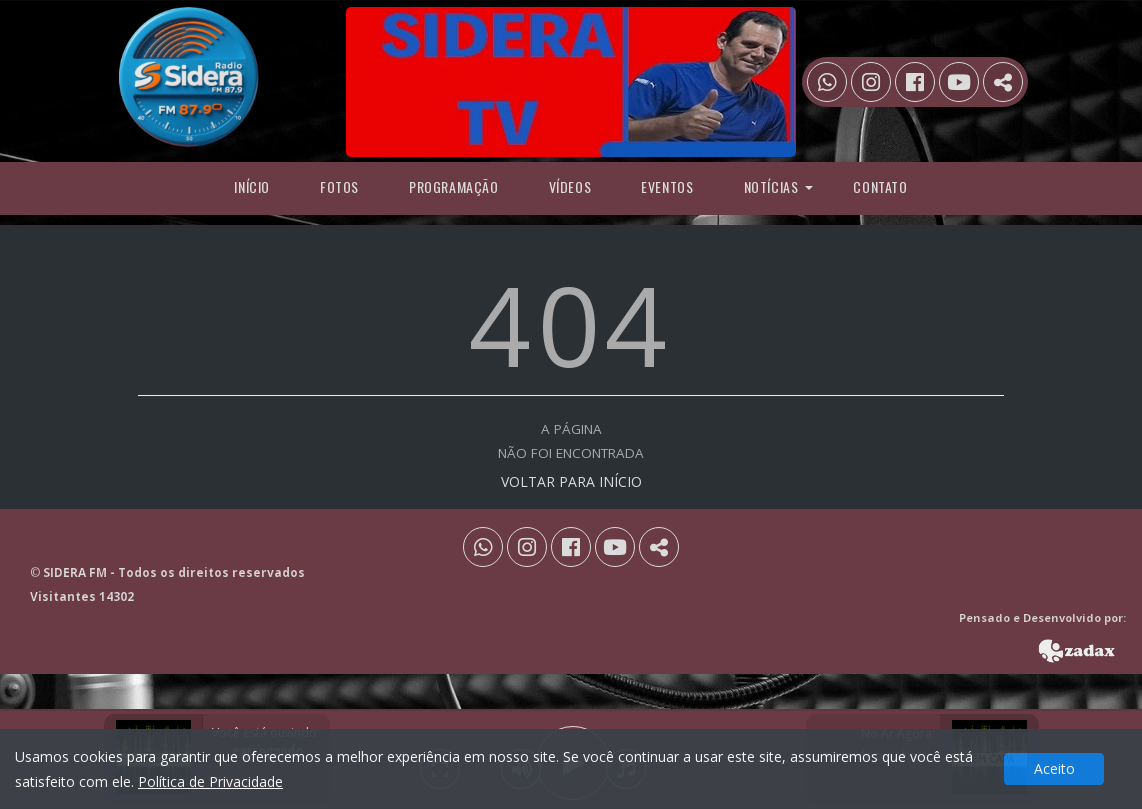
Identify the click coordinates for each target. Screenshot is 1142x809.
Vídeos (570, 186)
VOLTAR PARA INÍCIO (571, 481)
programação (454, 186)
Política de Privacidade (210, 781)
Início (252, 186)
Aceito (1054, 768)
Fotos (339, 186)
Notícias (771, 186)
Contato (880, 186)
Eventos (667, 186)
